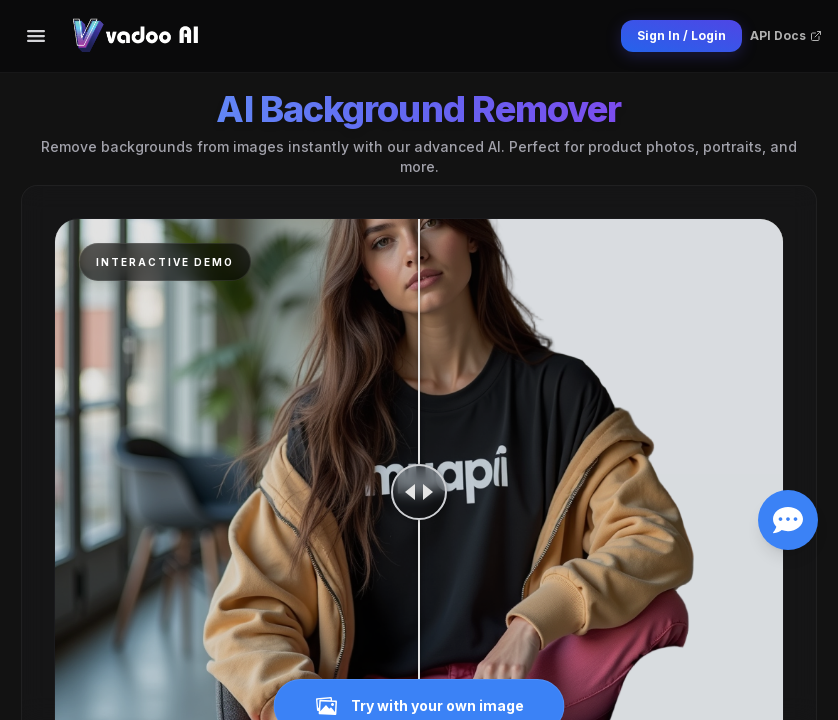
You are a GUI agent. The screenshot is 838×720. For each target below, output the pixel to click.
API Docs (786, 35)
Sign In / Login (681, 35)
